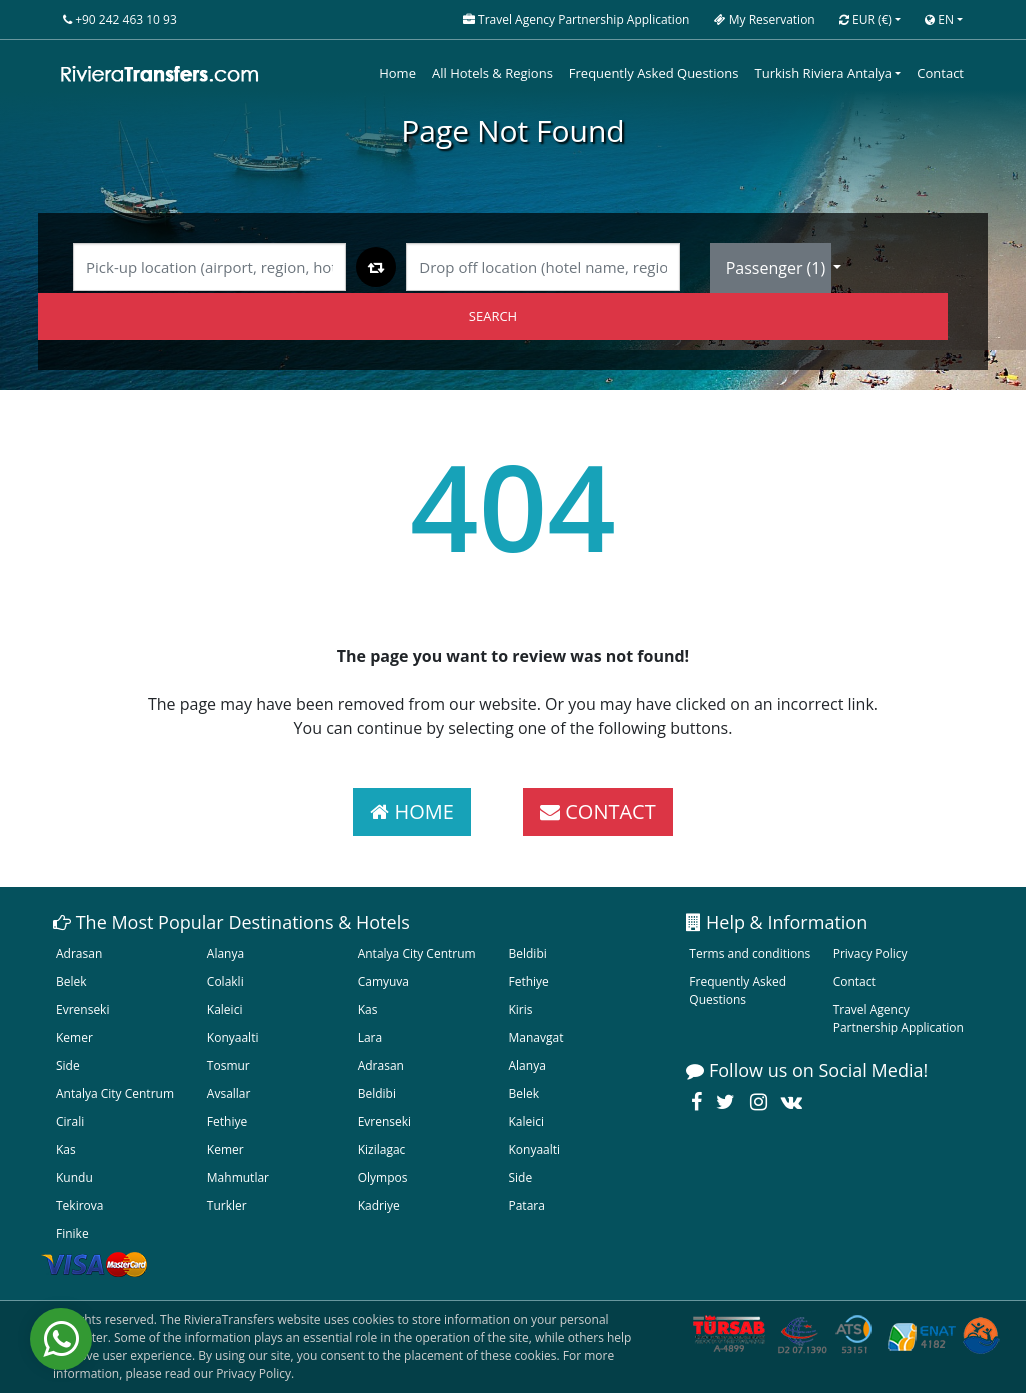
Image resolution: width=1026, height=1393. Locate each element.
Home (397, 73)
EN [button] (939, 19)
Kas (368, 1009)
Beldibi (527, 953)
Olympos (383, 1177)
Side (68, 1065)
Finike (72, 1233)
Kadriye (379, 1205)
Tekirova (79, 1205)
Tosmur (228, 1065)
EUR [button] (865, 19)
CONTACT (598, 811)
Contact (940, 73)
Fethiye (528, 981)
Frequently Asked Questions (654, 73)
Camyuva (383, 981)
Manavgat (535, 1037)
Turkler (227, 1205)
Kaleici (225, 1009)
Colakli (225, 981)
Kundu (74, 1177)
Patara (526, 1205)
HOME (412, 811)
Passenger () (778, 268)
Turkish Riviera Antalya (823, 73)
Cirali (70, 1121)
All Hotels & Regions (492, 73)
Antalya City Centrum (417, 953)
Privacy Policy (870, 953)
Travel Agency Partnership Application (898, 1018)
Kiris (520, 1009)
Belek (71, 981)
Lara (370, 1037)
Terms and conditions (749, 953)
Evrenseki (82, 1009)
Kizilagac (382, 1149)
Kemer (74, 1037)
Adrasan (79, 953)
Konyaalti (233, 1037)
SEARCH (493, 316)
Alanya (225, 953)
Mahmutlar (238, 1177)
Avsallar (229, 1093)
